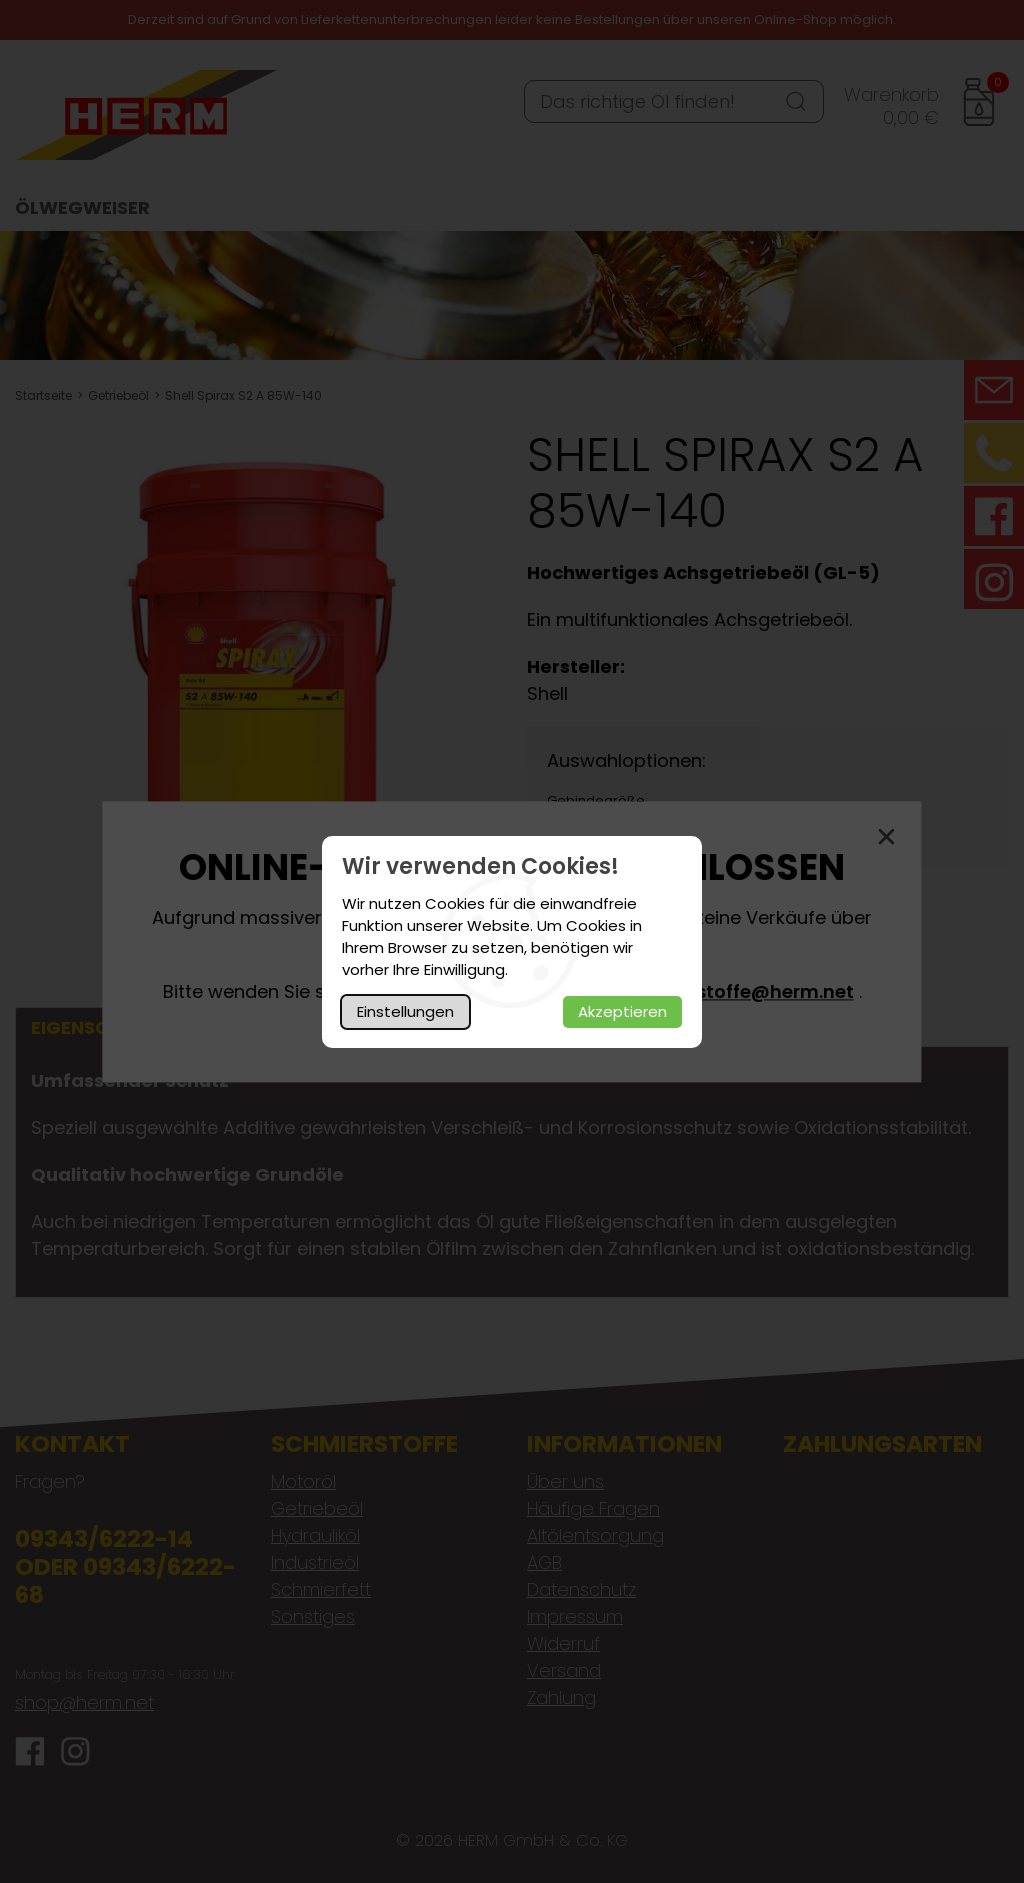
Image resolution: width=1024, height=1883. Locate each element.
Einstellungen (405, 1011)
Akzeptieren (622, 1011)
